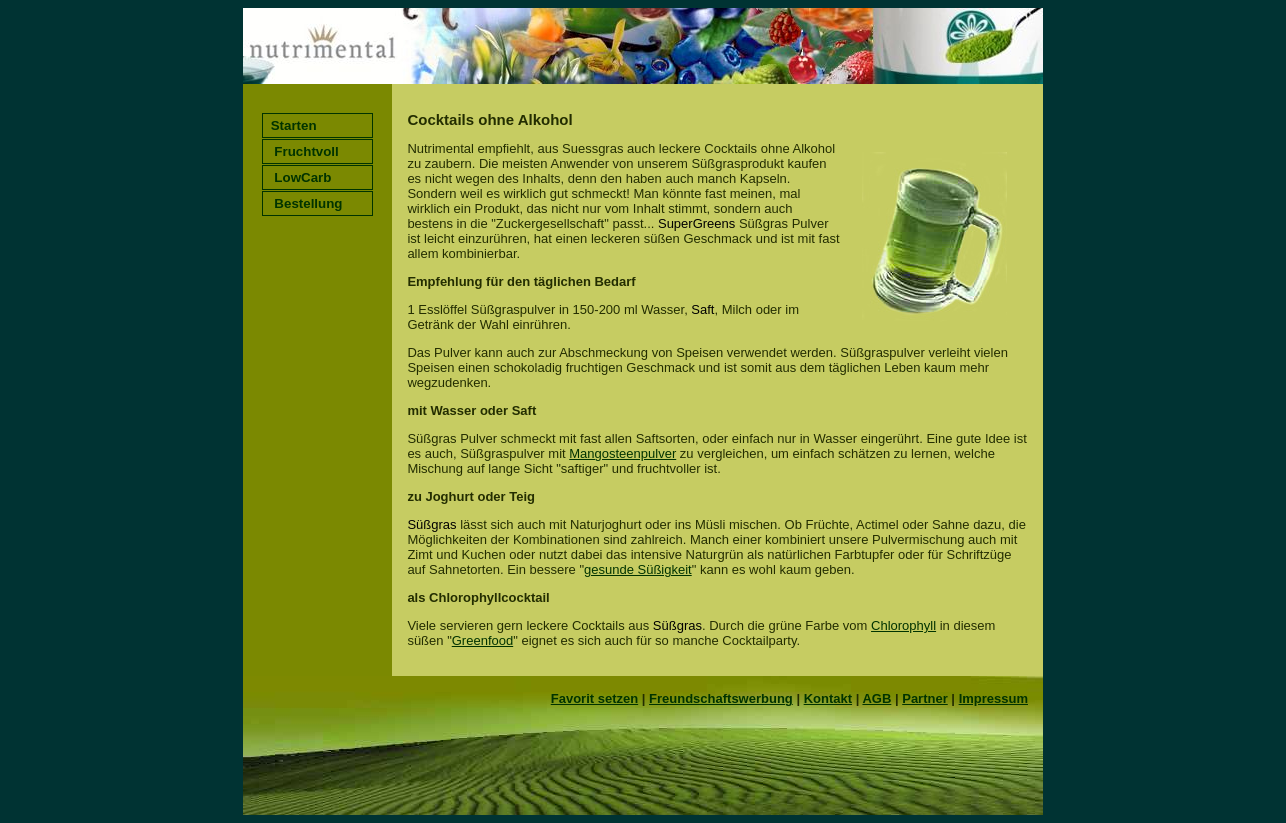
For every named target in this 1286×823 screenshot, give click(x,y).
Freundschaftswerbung (721, 698)
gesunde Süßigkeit (638, 569)
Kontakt (828, 698)
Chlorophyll (903, 625)
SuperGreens (696, 223)
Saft (702, 309)
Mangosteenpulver (622, 453)
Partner (925, 698)
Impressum (993, 698)
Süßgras (431, 524)
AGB (876, 698)
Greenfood (482, 640)
